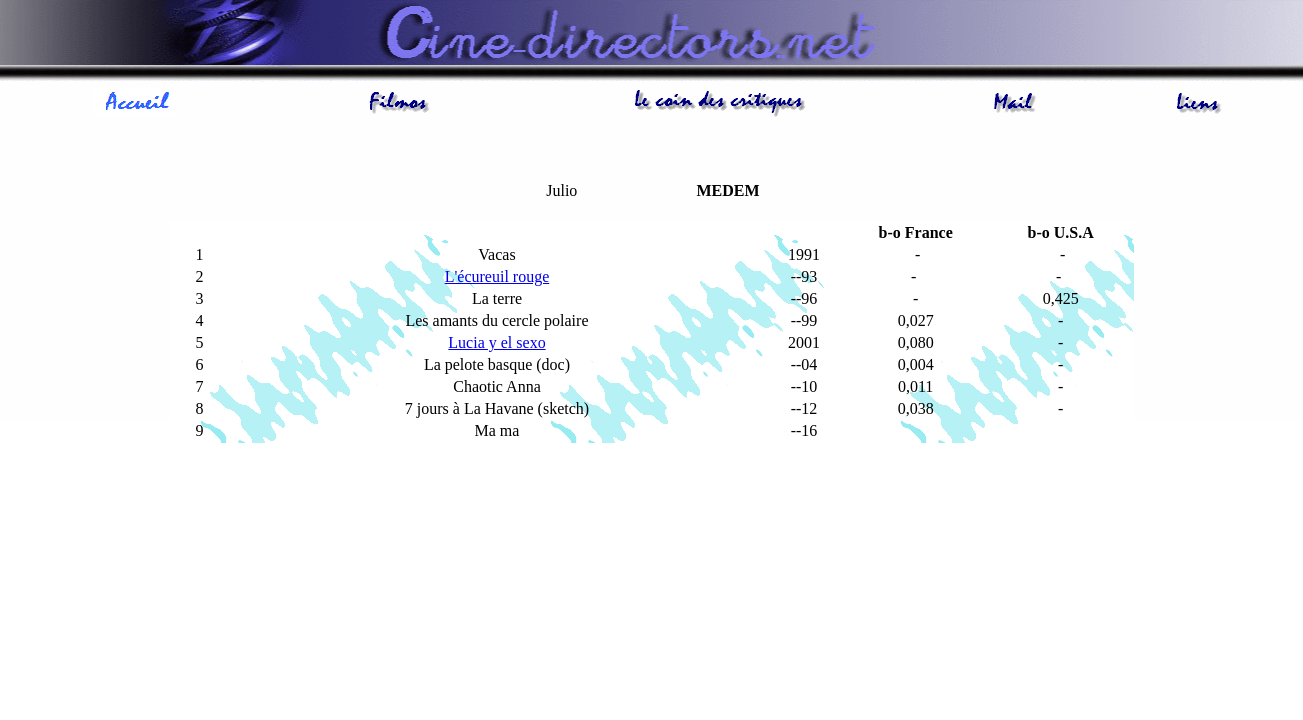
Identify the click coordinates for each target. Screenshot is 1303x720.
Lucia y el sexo (496, 342)
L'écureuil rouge (497, 276)
